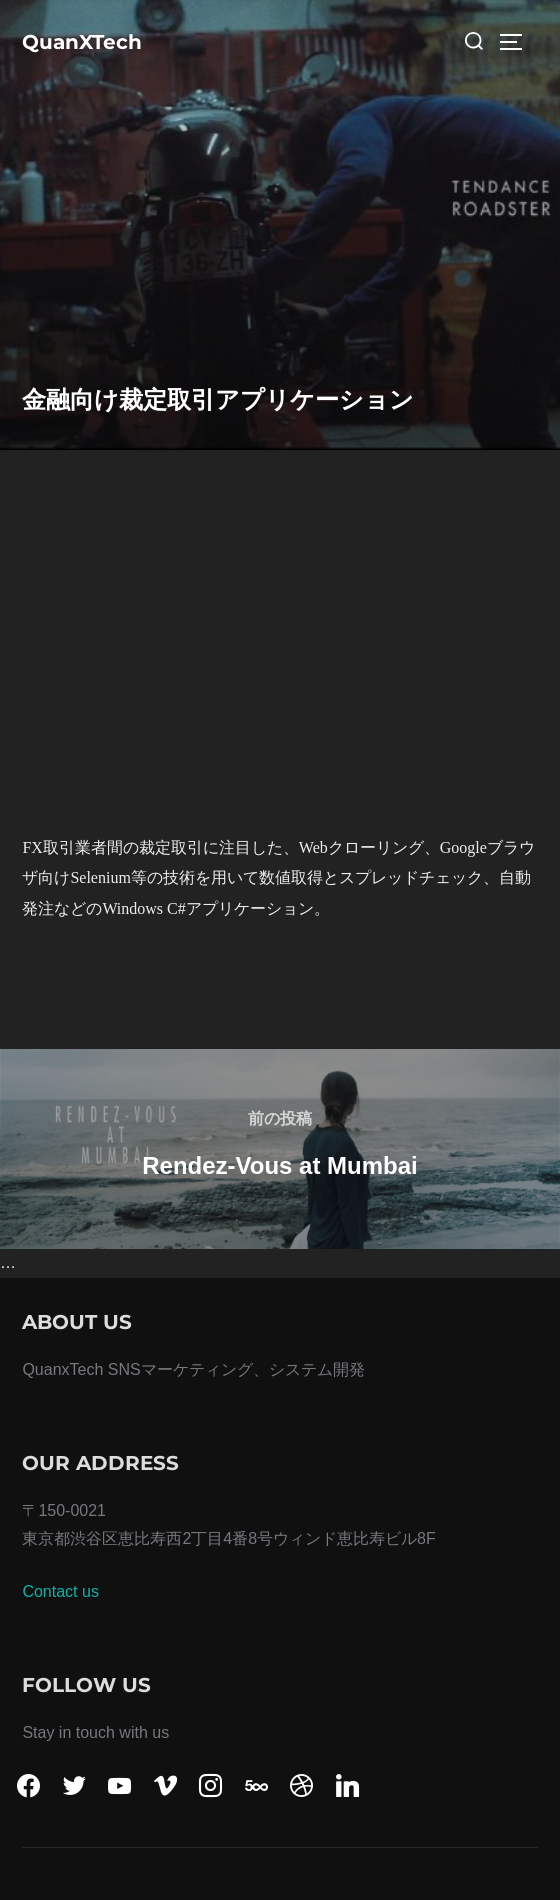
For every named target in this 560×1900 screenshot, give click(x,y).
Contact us (60, 1591)
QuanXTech (82, 42)
